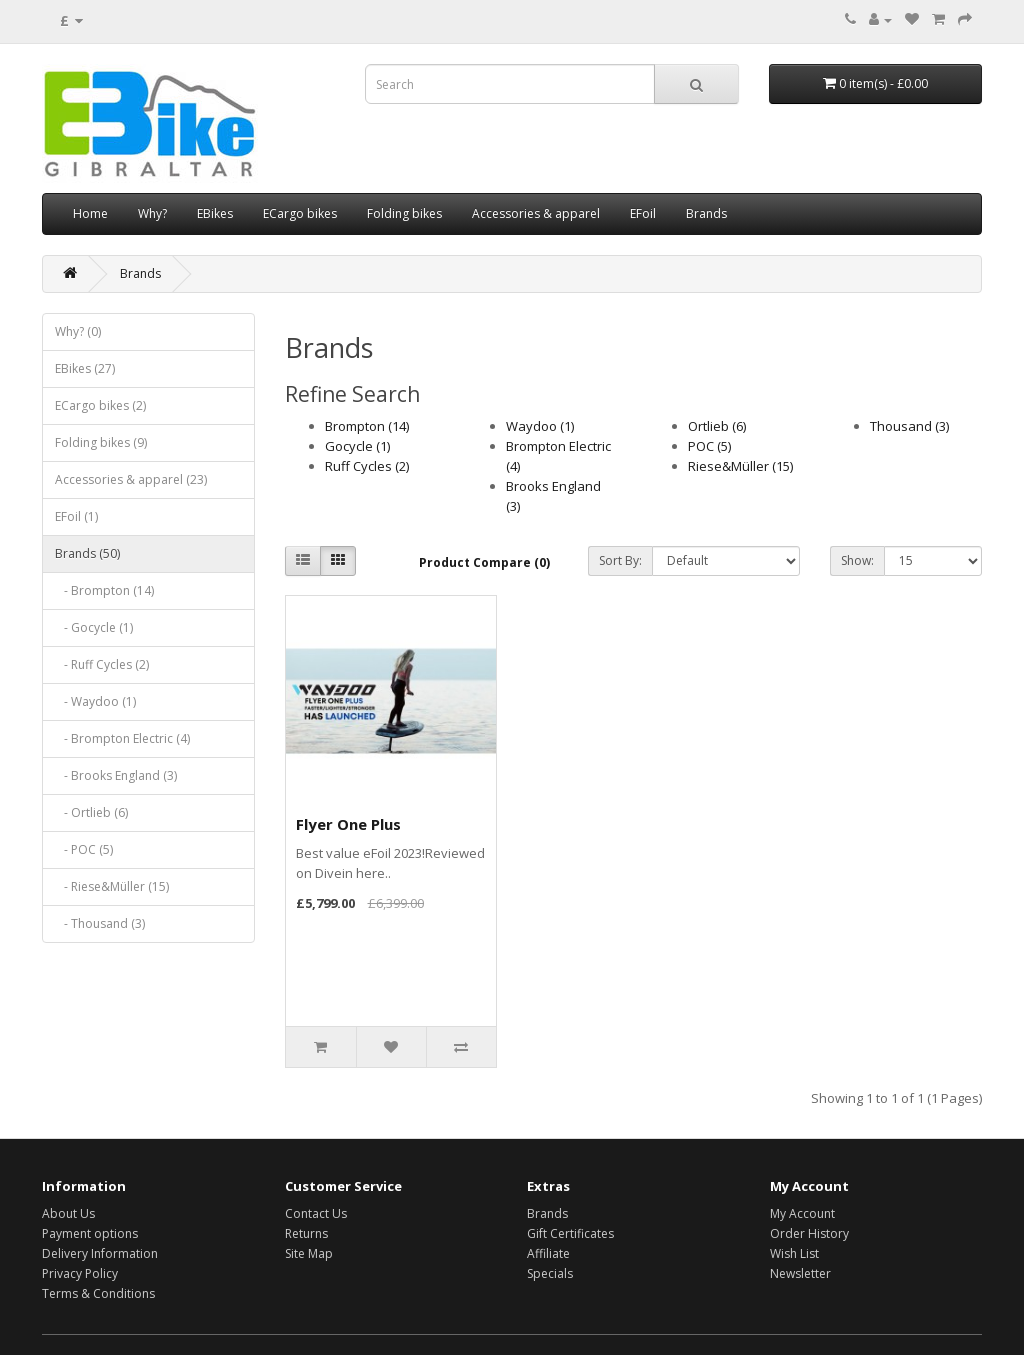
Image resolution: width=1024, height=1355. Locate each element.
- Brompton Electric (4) (122, 738)
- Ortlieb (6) (91, 812)
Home (90, 213)
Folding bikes (404, 213)
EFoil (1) (76, 516)
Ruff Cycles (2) (367, 466)
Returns (306, 1233)
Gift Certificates (570, 1233)
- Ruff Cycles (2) (102, 664)
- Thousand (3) (100, 923)
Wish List (794, 1253)
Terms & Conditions (98, 1293)
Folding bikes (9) (101, 442)
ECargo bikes (300, 213)
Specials (550, 1273)
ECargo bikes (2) (100, 405)
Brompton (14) (367, 426)
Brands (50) (87, 553)
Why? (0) (78, 331)
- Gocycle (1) (94, 627)
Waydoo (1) (540, 426)
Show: (857, 560)
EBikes (215, 213)
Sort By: (620, 560)
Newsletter (800, 1273)
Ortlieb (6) (717, 426)
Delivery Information (100, 1253)
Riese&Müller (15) (740, 466)
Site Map (309, 1253)
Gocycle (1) (357, 446)
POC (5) (709, 446)
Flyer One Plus (348, 824)
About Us (68, 1213)
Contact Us (316, 1213)
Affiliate (548, 1253)
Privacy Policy (80, 1273)
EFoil (643, 213)
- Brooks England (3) (116, 775)
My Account (802, 1213)
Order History (809, 1233)
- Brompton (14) (104, 590)
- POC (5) (84, 849)
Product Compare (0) (484, 562)
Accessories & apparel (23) (131, 479)
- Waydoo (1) (95, 701)
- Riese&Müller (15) (112, 886)
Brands (706, 213)
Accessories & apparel (536, 213)
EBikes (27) (85, 368)
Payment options (90, 1233)
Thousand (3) (909, 426)
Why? (152, 213)
